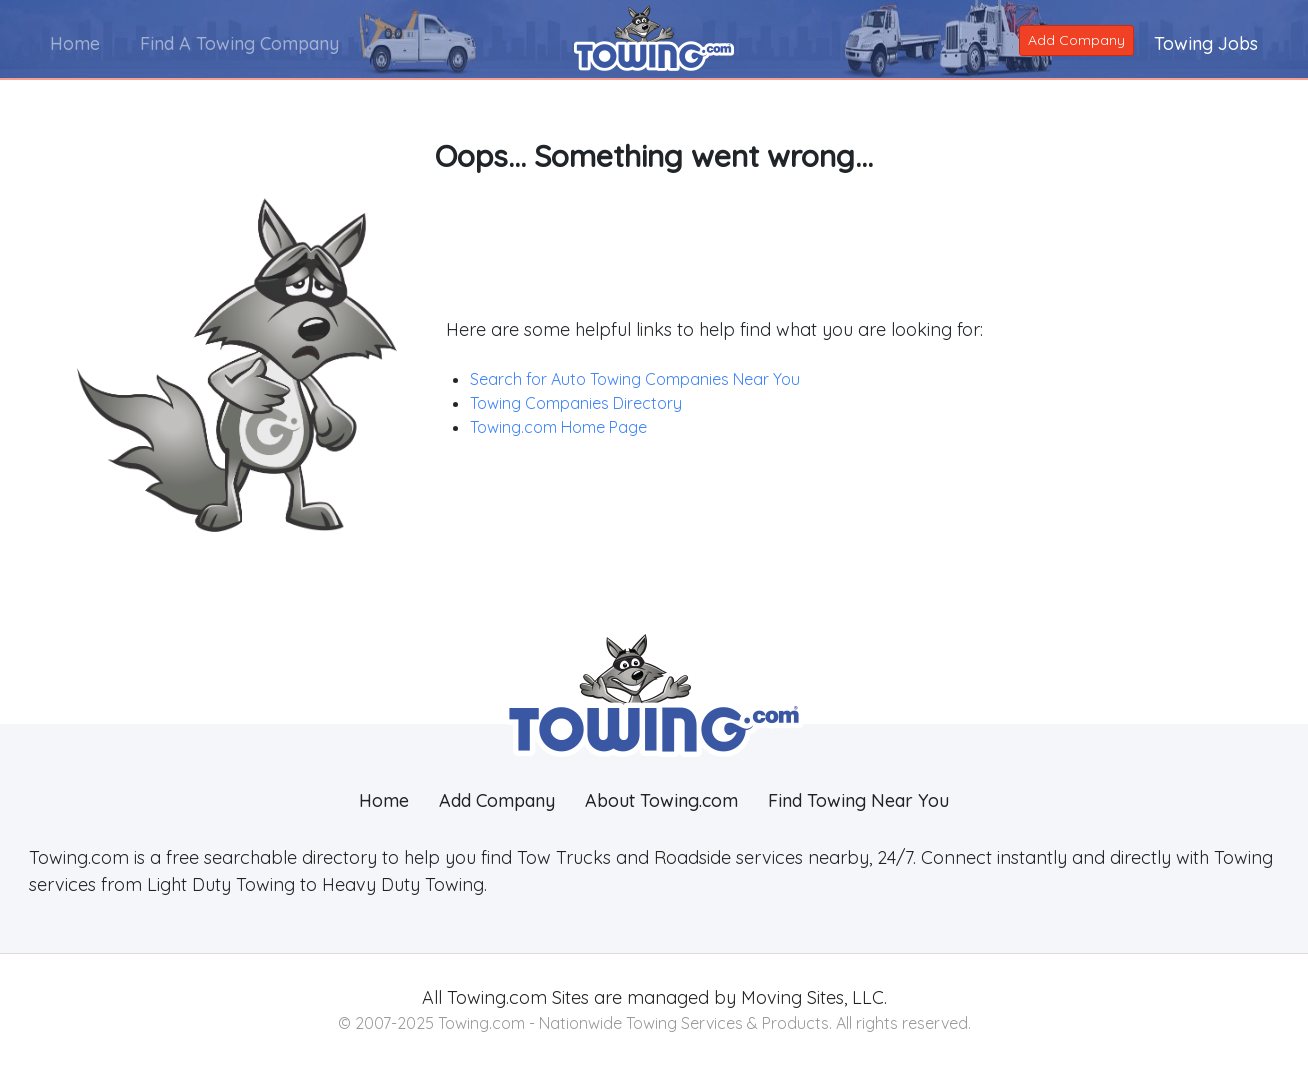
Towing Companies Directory (576, 403)
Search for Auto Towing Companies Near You (635, 379)
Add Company (1076, 40)
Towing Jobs (1206, 43)
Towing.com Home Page (558, 427)
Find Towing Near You (858, 800)
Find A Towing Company (239, 43)
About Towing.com (661, 800)
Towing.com (494, 997)
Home (75, 43)
